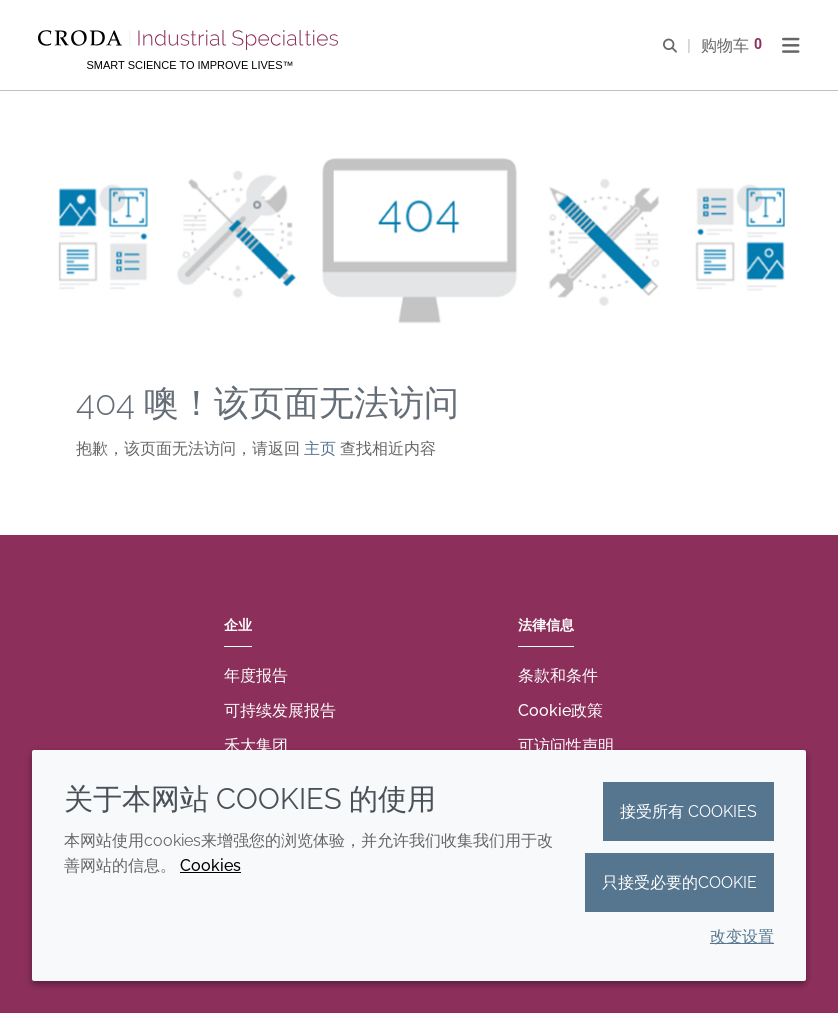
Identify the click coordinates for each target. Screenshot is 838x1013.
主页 (322, 448)
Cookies (210, 865)
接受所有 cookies (688, 811)
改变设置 (742, 936)
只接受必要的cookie (679, 882)
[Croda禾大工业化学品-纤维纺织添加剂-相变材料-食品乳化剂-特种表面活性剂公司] (190, 40)
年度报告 (256, 675)
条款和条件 (558, 675)
